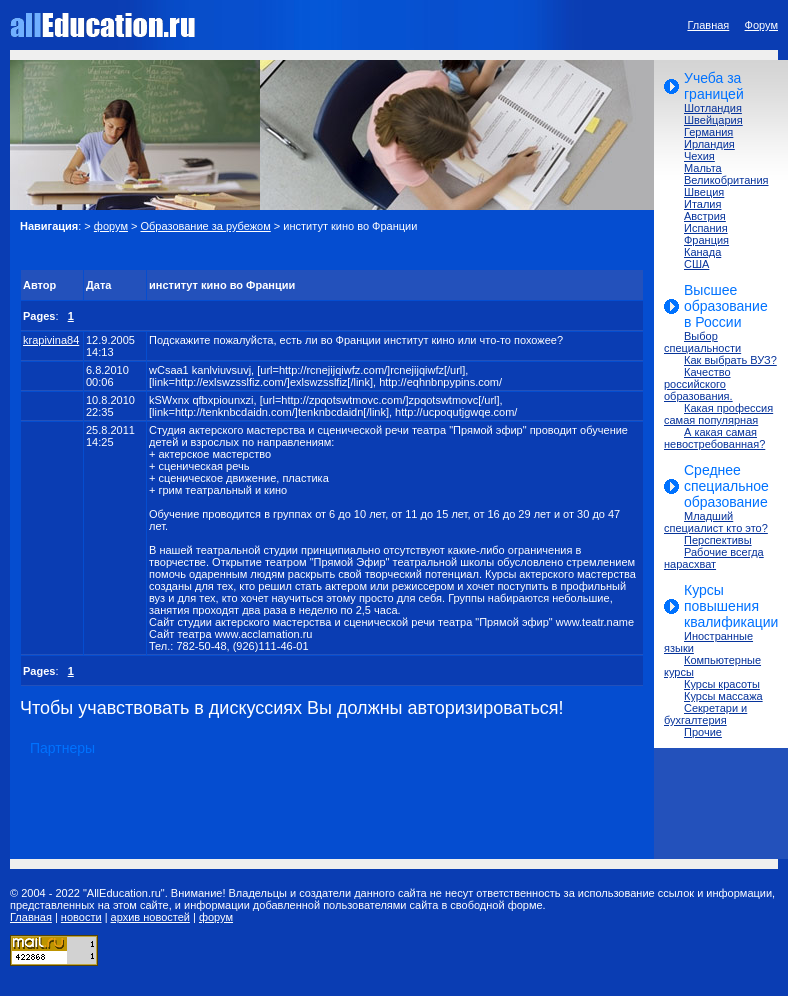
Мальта (703, 168)
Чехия (699, 156)
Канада (702, 252)
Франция (706, 240)
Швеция (704, 192)
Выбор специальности (702, 342)
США (696, 264)
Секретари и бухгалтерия (705, 714)
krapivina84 (51, 340)
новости (81, 917)
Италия (702, 204)
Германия (708, 132)
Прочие (703, 732)
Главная (708, 25)
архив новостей (150, 917)
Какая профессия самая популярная (718, 414)
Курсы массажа (723, 696)
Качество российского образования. (698, 384)
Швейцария (713, 120)
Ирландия (709, 144)
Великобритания (726, 180)
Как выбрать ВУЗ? (730, 360)
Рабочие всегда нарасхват (714, 558)
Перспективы (718, 540)
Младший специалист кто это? (716, 522)
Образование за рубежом (206, 226)
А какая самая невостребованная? (714, 438)
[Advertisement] (254, 250)
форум (111, 226)
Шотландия (713, 108)
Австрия (705, 216)
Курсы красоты (722, 684)
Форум (761, 25)
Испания (706, 228)
